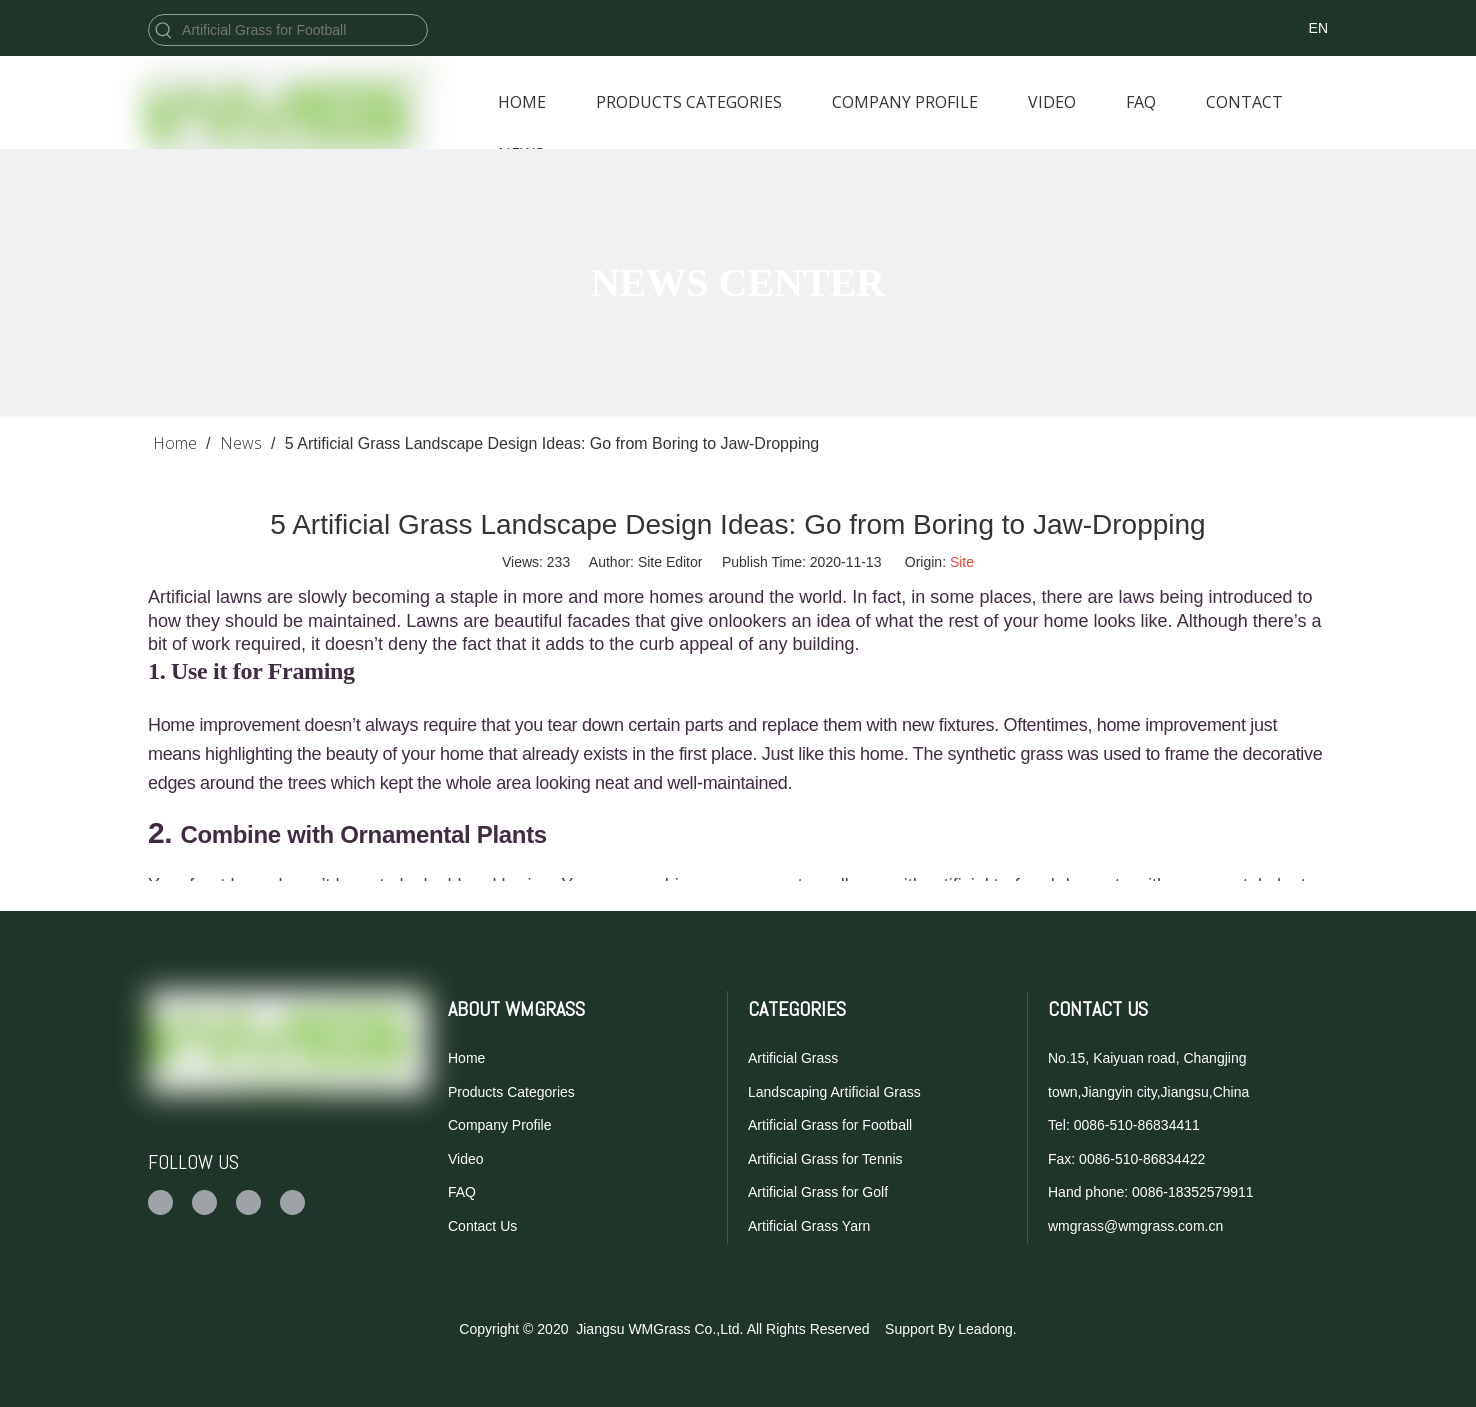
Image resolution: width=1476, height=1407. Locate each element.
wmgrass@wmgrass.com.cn (1135, 1226)
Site (962, 562)
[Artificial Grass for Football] (303, 30)
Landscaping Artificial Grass (834, 1092)
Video (466, 1159)
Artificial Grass (793, 1058)
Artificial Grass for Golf (818, 1192)
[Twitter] (1062, 27)
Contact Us (482, 1226)
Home (466, 1058)
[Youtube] (1108, 27)
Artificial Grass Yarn (809, 1226)
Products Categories (511, 1092)
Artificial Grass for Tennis (825, 1159)
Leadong (985, 1329)
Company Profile (500, 1125)
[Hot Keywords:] (164, 30)
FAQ (462, 1192)
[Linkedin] (1154, 27)
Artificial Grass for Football (830, 1125)
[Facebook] (1016, 27)
